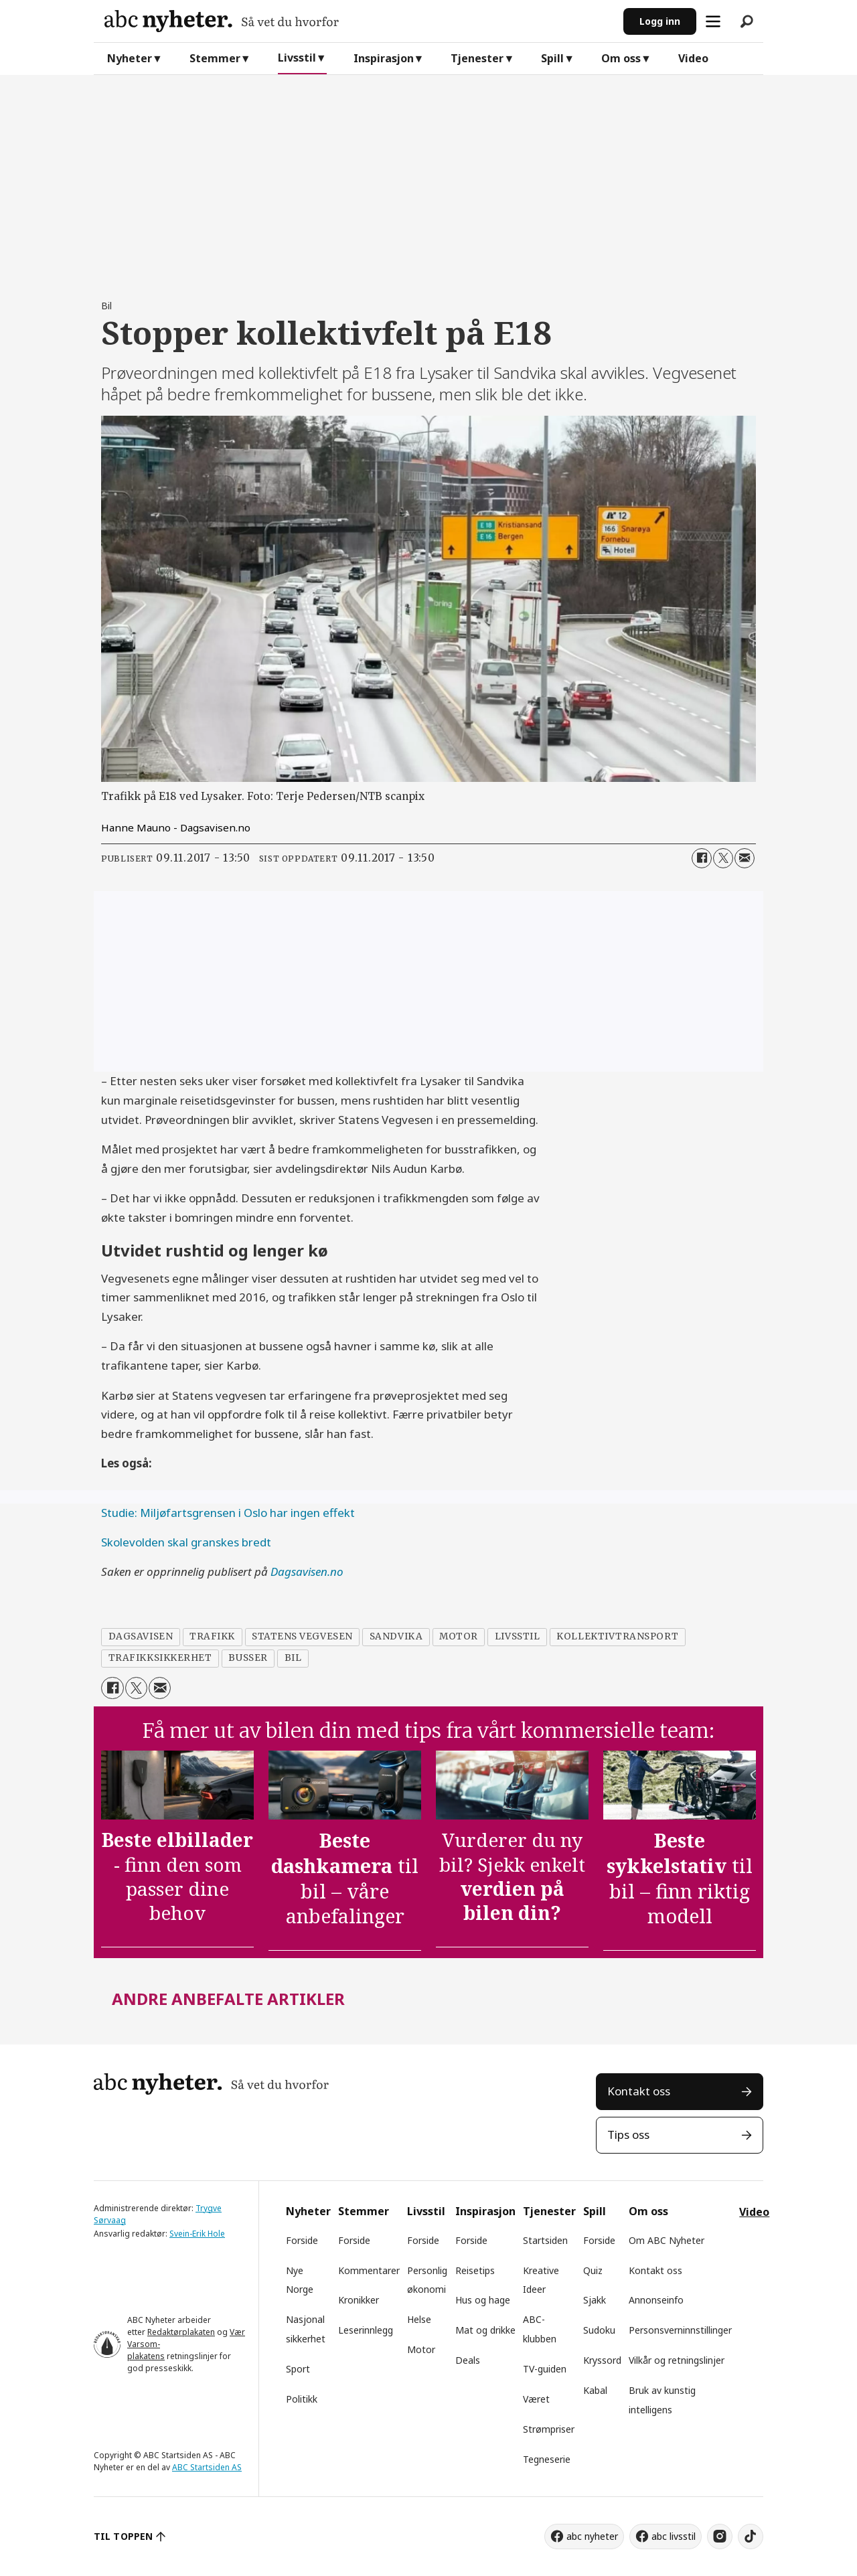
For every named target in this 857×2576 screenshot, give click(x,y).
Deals (467, 2360)
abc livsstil (673, 2536)
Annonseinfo (656, 2299)
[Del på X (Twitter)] (723, 858)
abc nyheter (592, 2536)
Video (693, 58)
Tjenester (477, 58)
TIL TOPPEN (123, 2536)
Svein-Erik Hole (197, 2233)
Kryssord (602, 2360)
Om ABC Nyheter (666, 2240)
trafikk (212, 1636)
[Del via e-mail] (744, 858)
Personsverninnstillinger (680, 2330)
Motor (421, 2349)
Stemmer (214, 58)
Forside (302, 2240)
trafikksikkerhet (160, 1658)
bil (293, 1658)
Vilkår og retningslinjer (676, 2360)
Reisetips (475, 2270)
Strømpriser (548, 2429)
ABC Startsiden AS (207, 2467)
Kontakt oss (638, 2091)
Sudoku (599, 2330)
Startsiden (545, 2240)
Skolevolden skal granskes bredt (186, 1542)
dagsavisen (140, 1636)
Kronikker (358, 2299)
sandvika (396, 1636)
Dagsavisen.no (306, 1571)
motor (458, 1636)
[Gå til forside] (358, 21)
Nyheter (129, 58)
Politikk (301, 2399)
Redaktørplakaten (181, 2332)
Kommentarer (369, 2270)
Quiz (593, 2270)
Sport (298, 2368)
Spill (552, 58)
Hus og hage (482, 2299)
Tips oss (628, 2134)
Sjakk (594, 2299)
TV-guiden (544, 2368)
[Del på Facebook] (702, 858)
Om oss (621, 58)
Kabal (595, 2390)
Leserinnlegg (365, 2330)
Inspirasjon (384, 58)
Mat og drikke (485, 2330)
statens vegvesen (302, 1636)
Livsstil (297, 57)
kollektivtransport (617, 1636)
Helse (419, 2319)
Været (536, 2399)
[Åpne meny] (713, 21)
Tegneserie (546, 2459)
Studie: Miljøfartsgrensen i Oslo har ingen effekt (228, 1512)
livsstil (517, 1636)
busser (247, 1658)
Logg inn (659, 21)
